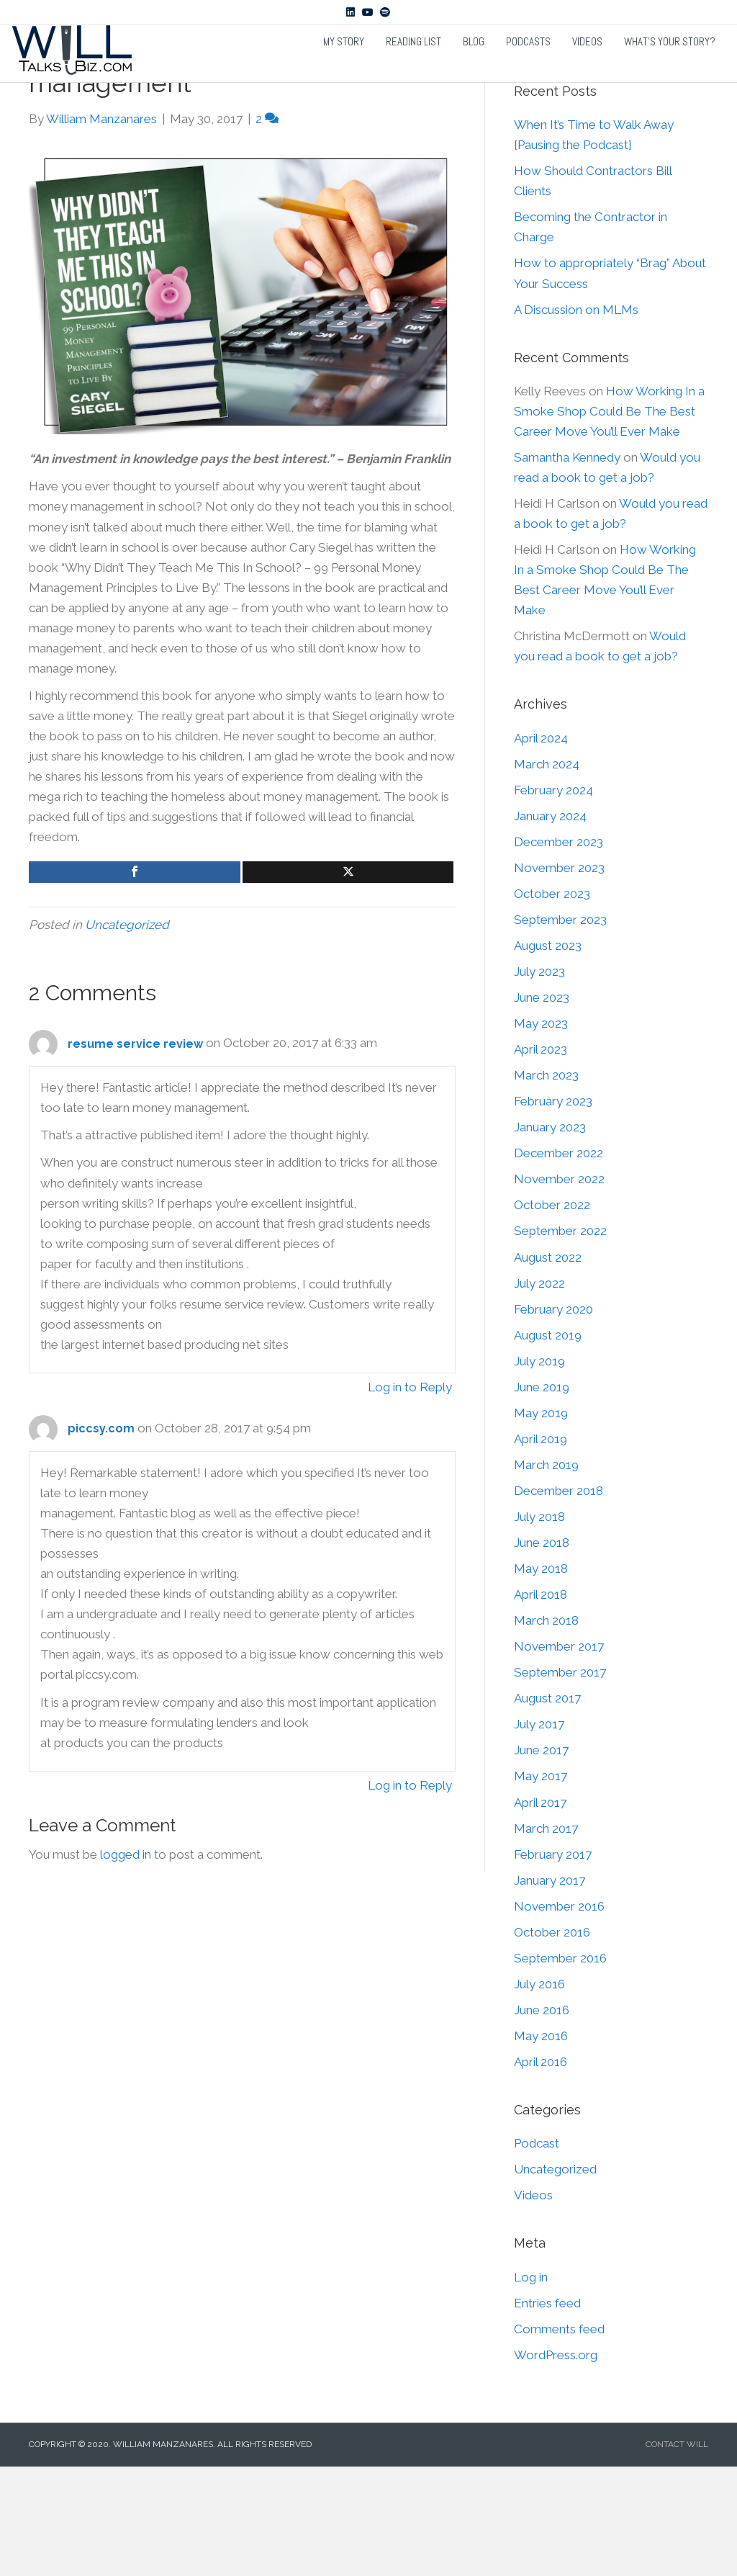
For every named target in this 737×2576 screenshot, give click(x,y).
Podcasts (528, 66)
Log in (531, 2385)
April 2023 (540, 1157)
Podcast (536, 2251)
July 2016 (539, 2092)
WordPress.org (555, 2463)
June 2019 (541, 1495)
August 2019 (548, 1443)
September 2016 (560, 2066)
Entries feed (547, 2411)
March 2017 (546, 1936)
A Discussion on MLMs (576, 417)
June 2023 (541, 1105)
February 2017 (553, 1962)
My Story (343, 66)
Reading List (413, 66)
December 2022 (558, 1261)
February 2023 (553, 1209)
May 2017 (540, 1884)
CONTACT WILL (677, 2552)
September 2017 (560, 1780)
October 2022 (552, 1313)
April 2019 (540, 1547)
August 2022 (548, 1365)
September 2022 (560, 1339)
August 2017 (547, 1806)
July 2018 (539, 1624)
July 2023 (539, 1079)
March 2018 (546, 1728)
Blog (473, 66)
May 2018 (541, 1676)
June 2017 (541, 1858)
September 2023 (560, 1027)
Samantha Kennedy (567, 565)
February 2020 (553, 1417)
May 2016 (541, 2144)
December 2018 (558, 1599)
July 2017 (539, 1832)
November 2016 (559, 2014)
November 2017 (559, 1754)
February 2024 (553, 898)
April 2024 (541, 846)
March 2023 (546, 1183)
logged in (125, 1962)
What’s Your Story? (669, 66)
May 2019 (541, 1521)
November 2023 (559, 976)
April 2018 (540, 1702)
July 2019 (539, 1469)
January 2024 (550, 924)
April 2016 (540, 2170)
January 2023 (550, 1235)
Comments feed (559, 2437)
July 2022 (539, 1391)
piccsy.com (101, 1536)
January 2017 (549, 1988)
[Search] (611, 149)
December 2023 (558, 950)
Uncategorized (127, 1033)
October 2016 (552, 2040)
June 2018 (541, 1650)
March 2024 (546, 872)
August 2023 (548, 1053)
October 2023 (552, 1002)
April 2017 (540, 1910)
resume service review (135, 1152)
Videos (587, 66)
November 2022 (559, 1287)
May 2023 (541, 1131)
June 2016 (541, 2118)
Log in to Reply (410, 1495)
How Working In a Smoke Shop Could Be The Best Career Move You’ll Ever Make (609, 519)
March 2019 (546, 1573)
